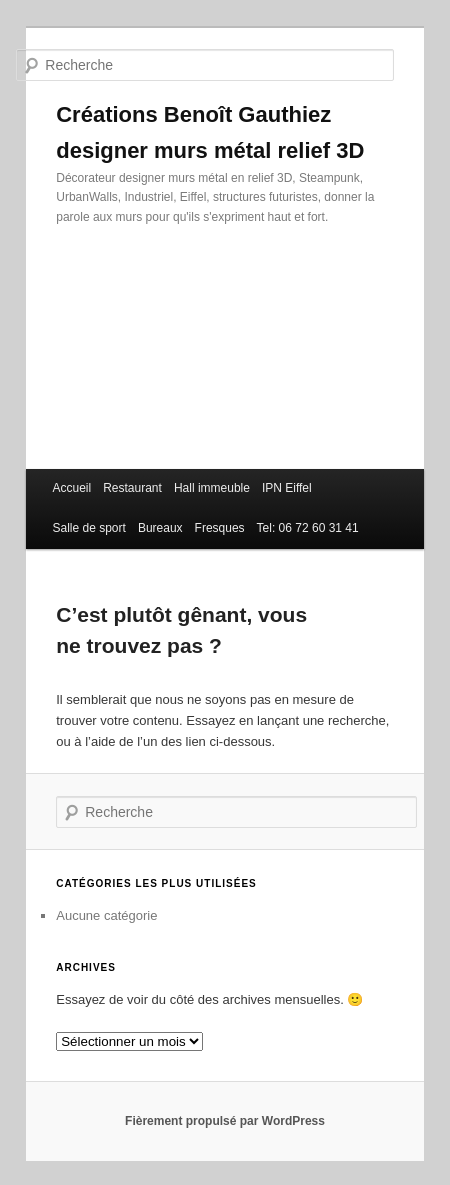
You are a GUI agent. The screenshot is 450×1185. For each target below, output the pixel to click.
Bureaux (160, 528)
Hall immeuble (212, 488)
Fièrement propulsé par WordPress (225, 1121)
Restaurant (132, 488)
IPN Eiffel (287, 488)
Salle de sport (88, 528)
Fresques (220, 528)
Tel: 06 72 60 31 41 (308, 528)
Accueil (71, 488)
